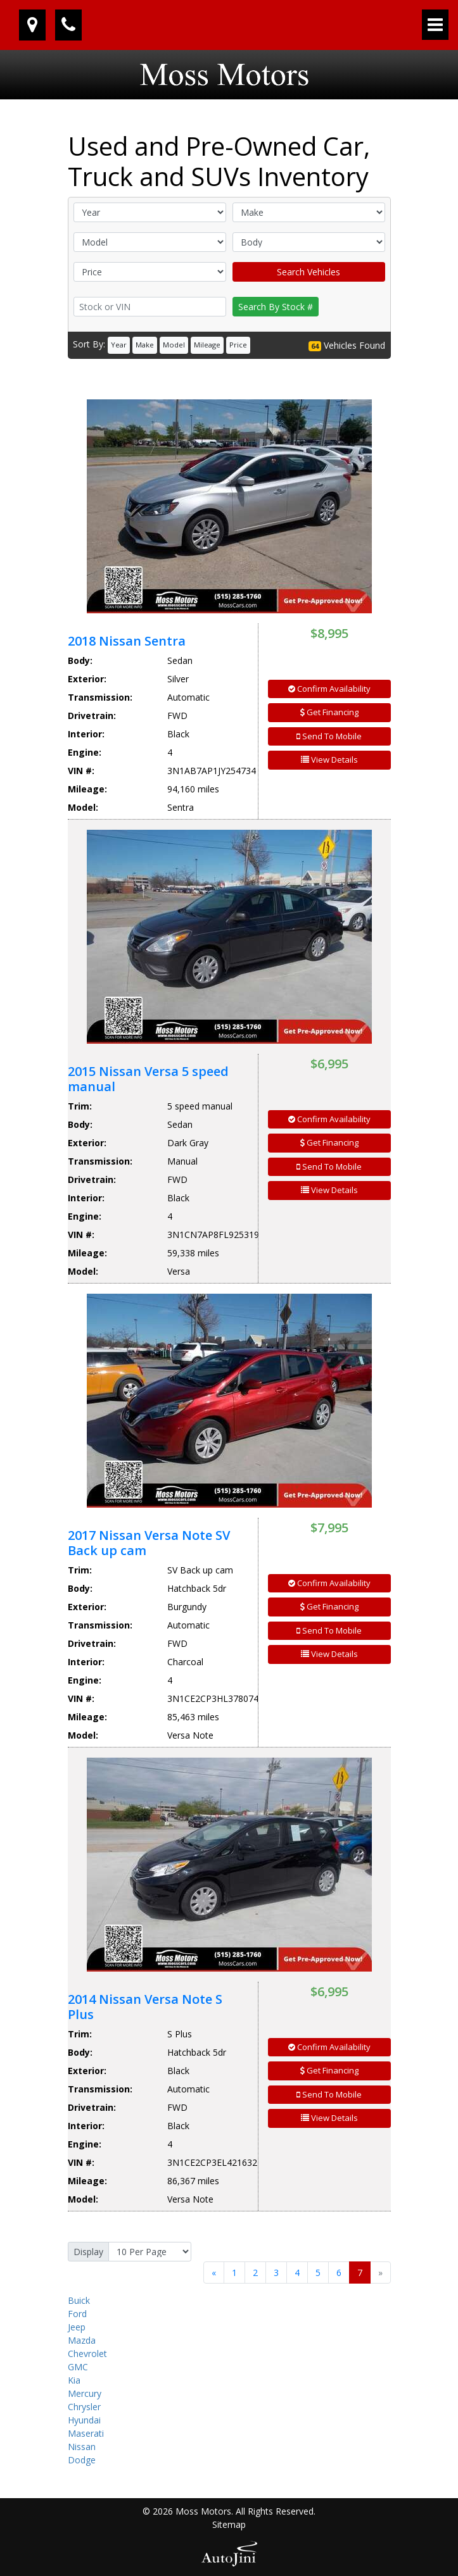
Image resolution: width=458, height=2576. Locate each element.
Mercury (84, 2393)
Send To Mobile (329, 736)
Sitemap (229, 2524)
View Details (329, 759)
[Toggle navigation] (435, 24)
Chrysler (84, 2407)
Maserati (86, 2433)
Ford (77, 2314)
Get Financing (329, 712)
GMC (78, 2367)
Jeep (77, 2327)
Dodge (82, 2460)
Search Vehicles (308, 272)
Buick (79, 2300)
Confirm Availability (329, 688)
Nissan (82, 2447)
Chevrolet (87, 2354)
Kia (74, 2380)
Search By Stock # (275, 307)
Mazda (82, 2340)
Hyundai (84, 2420)
